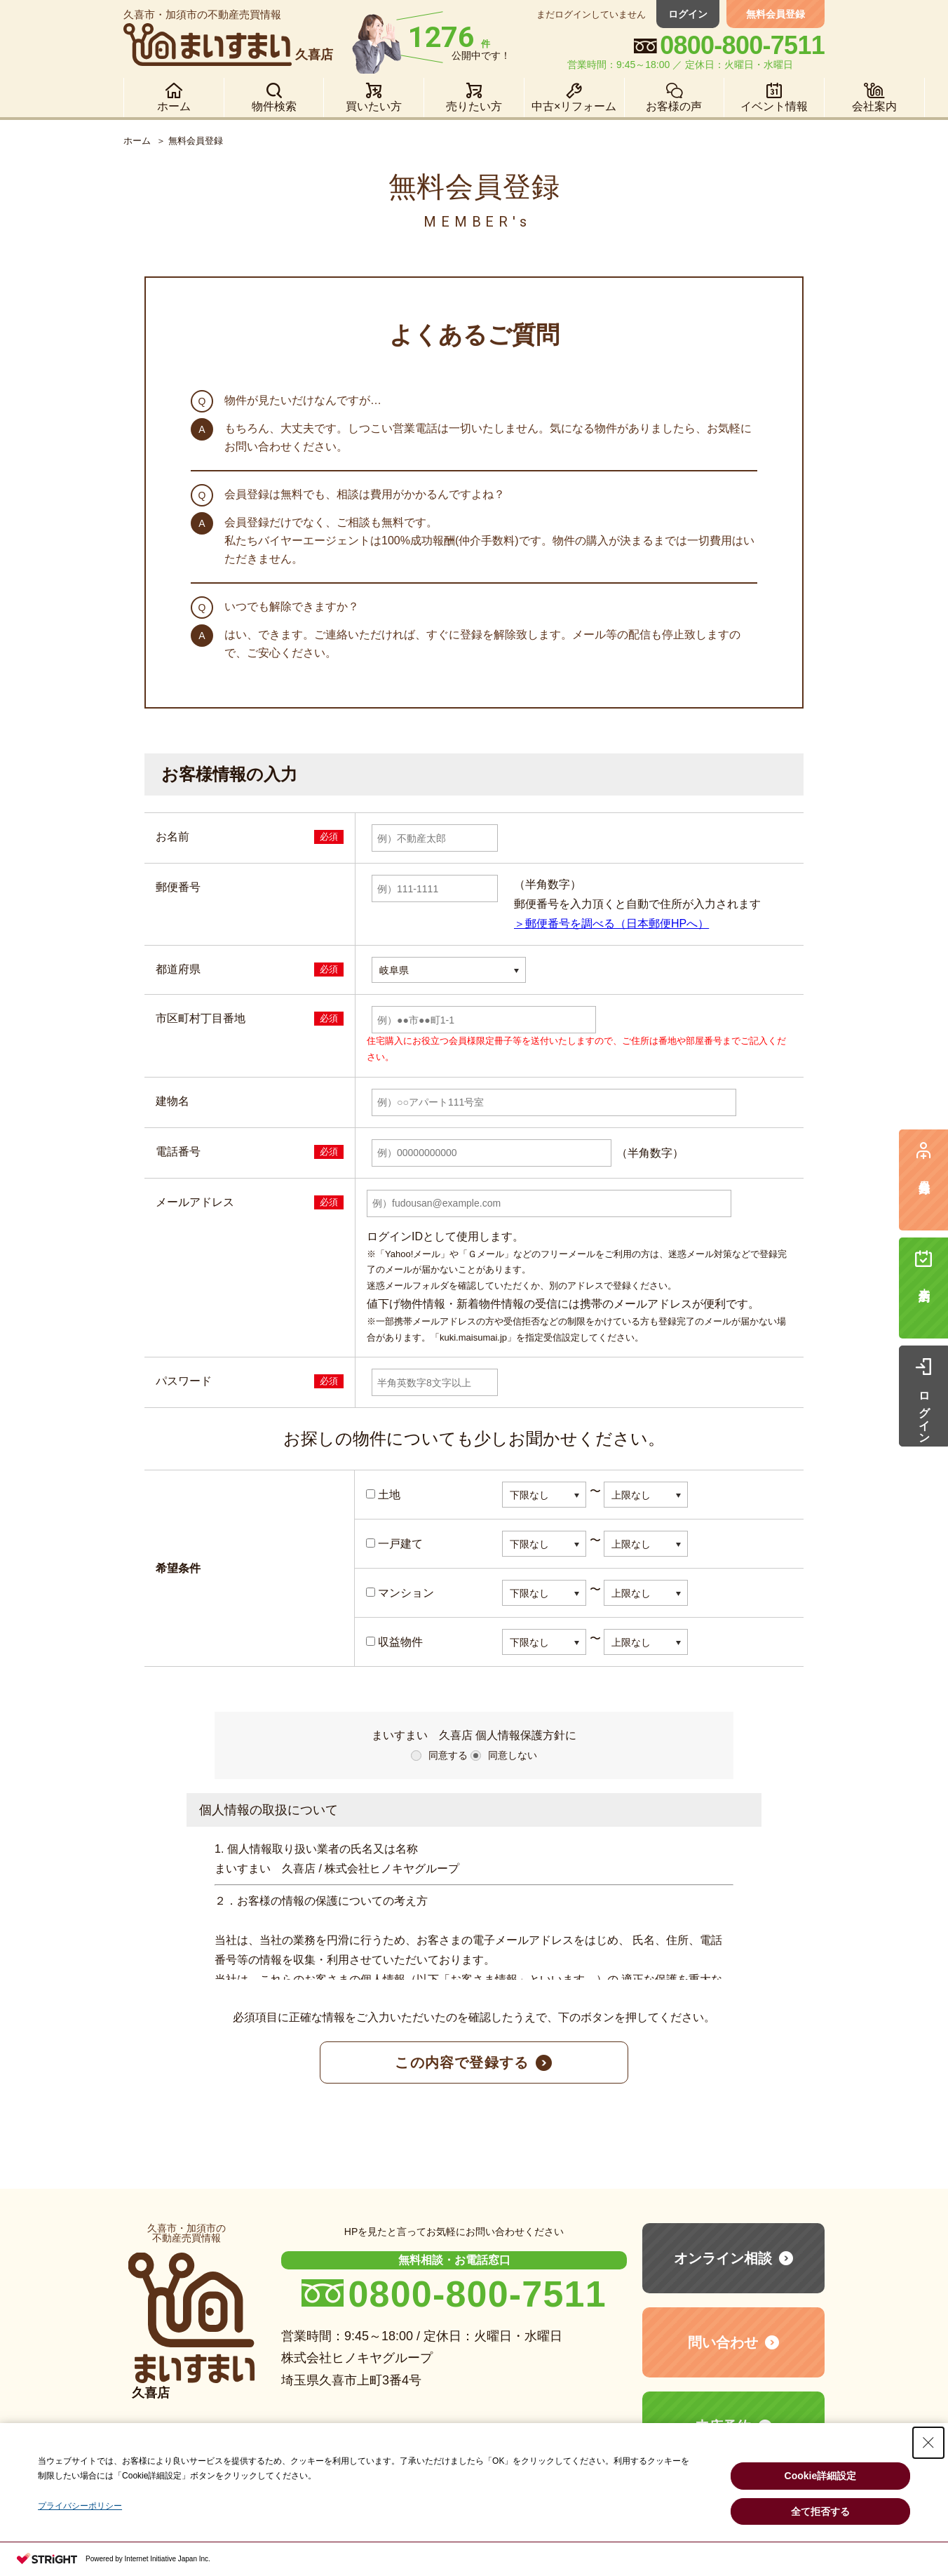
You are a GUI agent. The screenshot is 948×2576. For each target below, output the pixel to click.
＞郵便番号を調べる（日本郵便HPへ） (611, 924)
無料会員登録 (775, 14)
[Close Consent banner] (928, 2442)
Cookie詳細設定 (821, 2475)
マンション (400, 1593)
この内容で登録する (462, 2062)
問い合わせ (723, 2342)
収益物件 (394, 1642)
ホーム (137, 140)
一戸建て (394, 1544)
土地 (383, 1495)
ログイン (687, 14)
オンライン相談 (723, 2258)
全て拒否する (820, 2511)
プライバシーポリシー (80, 2506)
